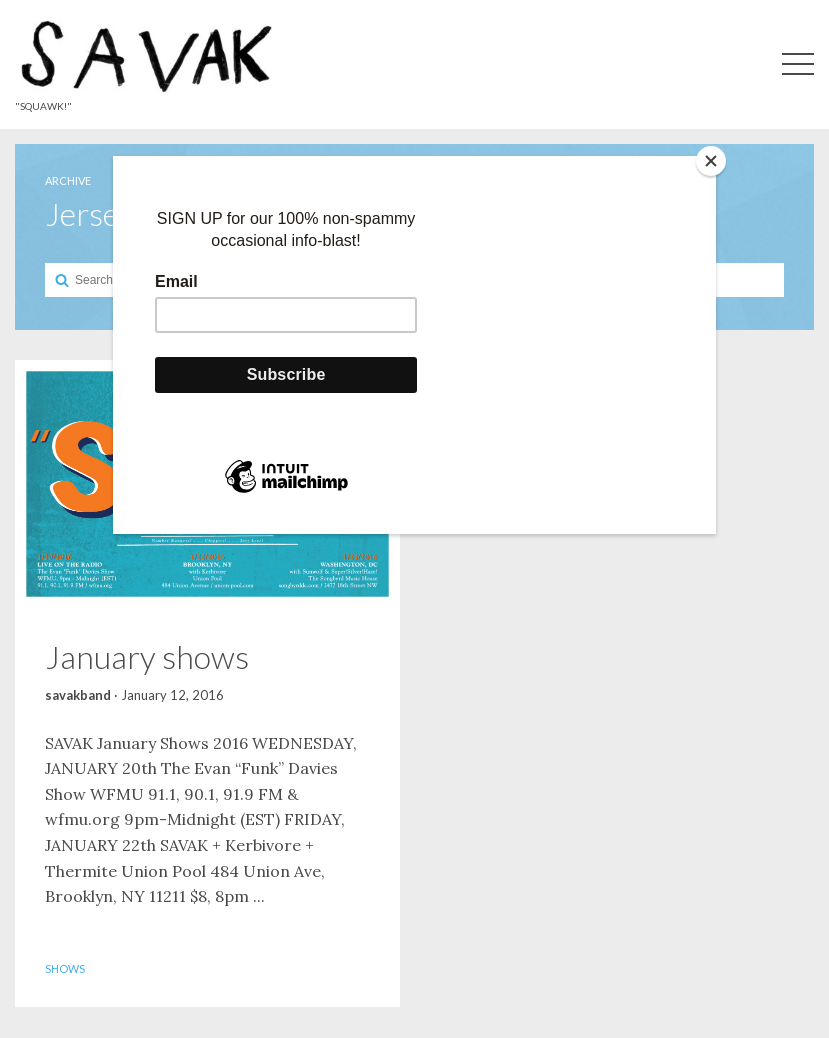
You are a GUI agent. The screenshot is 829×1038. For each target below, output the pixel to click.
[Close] (711, 161)
